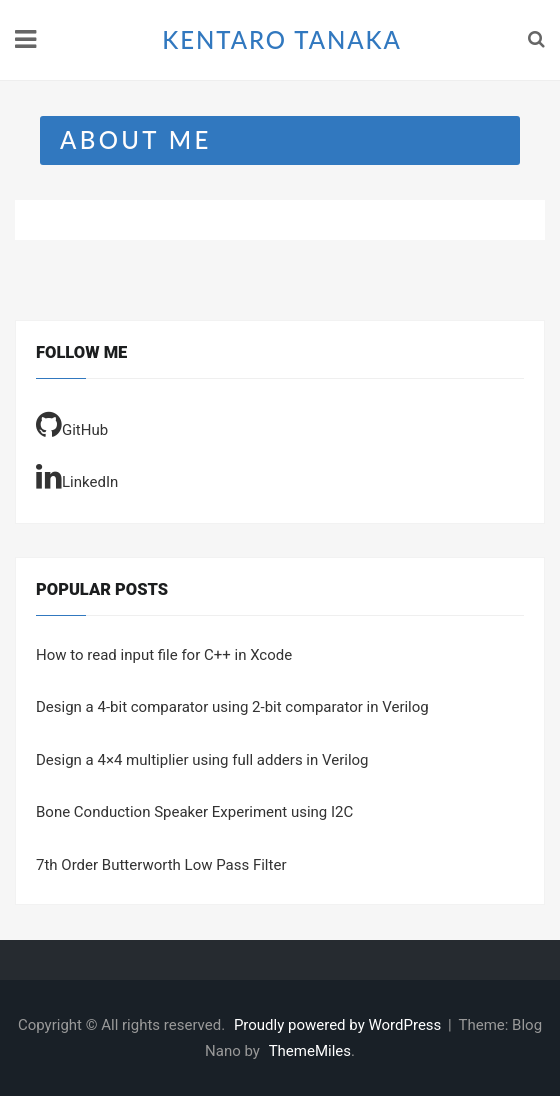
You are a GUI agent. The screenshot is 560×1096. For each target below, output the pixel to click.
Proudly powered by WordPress (339, 1025)
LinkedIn (77, 476)
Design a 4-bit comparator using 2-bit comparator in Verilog (232, 707)
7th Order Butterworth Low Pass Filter (161, 865)
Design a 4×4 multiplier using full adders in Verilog (202, 760)
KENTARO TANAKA (282, 39)
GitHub (72, 424)
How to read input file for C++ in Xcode (164, 655)
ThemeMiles (310, 1051)
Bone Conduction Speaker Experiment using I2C (194, 812)
